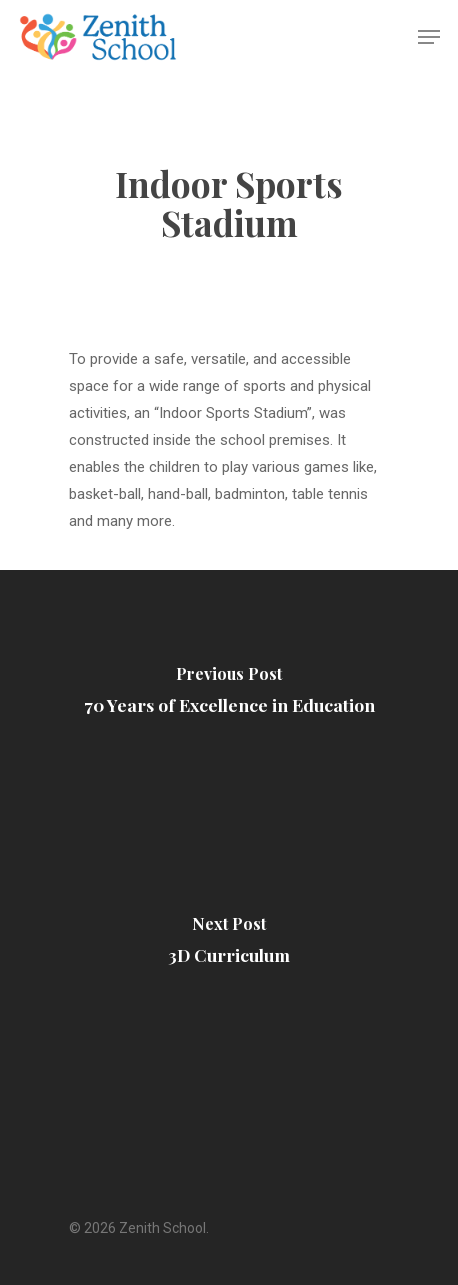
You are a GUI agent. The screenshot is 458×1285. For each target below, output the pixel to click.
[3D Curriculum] (229, 945)
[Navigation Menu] (429, 37)
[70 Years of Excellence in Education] (229, 695)
